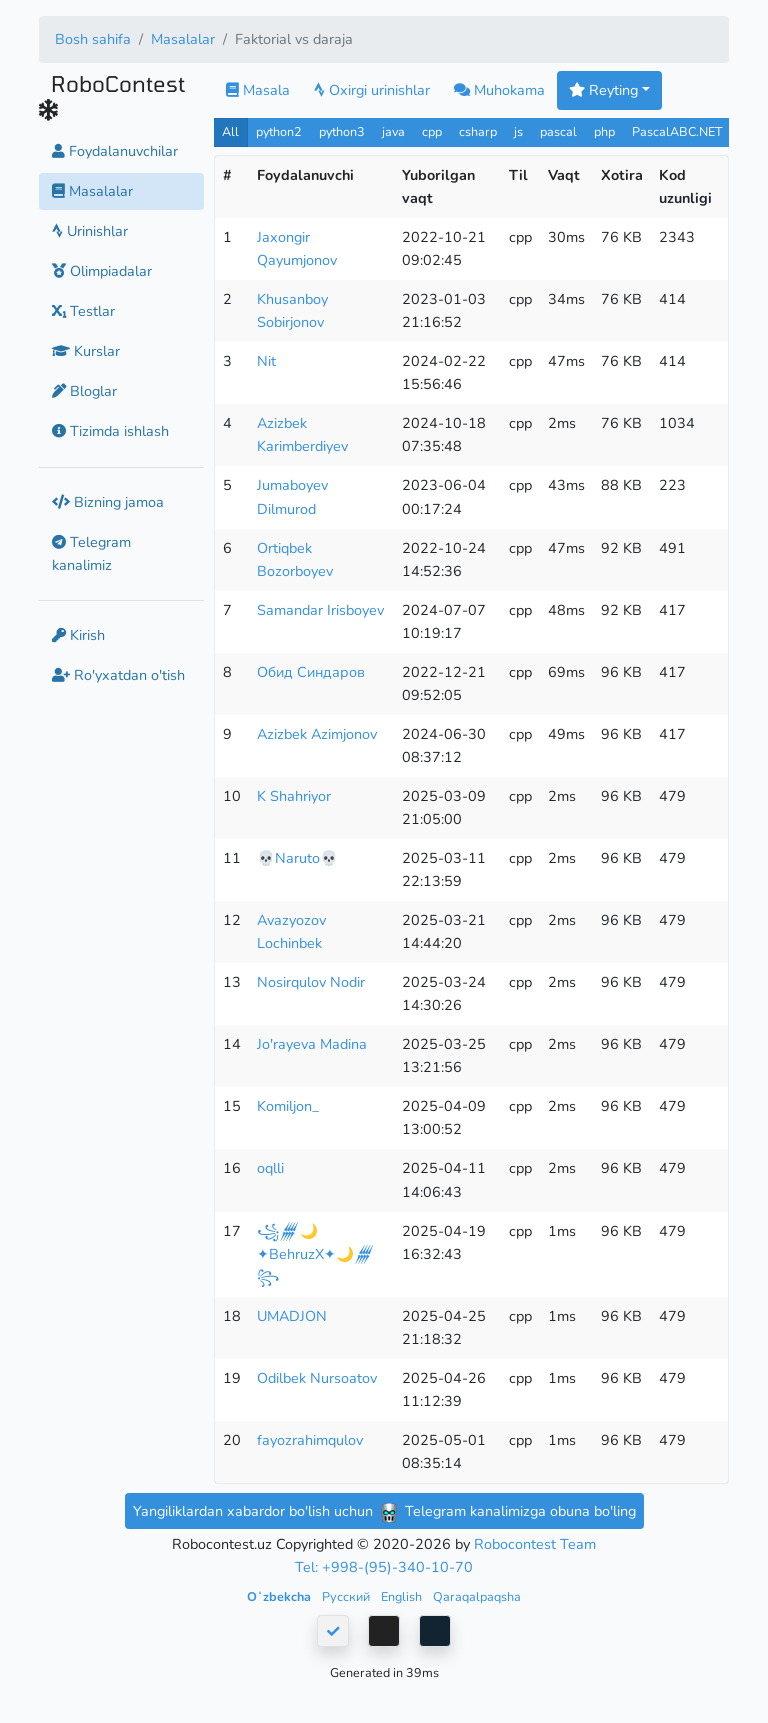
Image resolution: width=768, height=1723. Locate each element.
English (403, 1596)
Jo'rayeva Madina (312, 1044)
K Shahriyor (294, 796)
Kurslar (86, 351)
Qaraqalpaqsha (477, 1596)
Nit (266, 361)
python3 (342, 131)
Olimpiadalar (102, 271)
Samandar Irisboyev (320, 610)
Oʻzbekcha (280, 1596)
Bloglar (84, 391)
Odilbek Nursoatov (317, 1378)
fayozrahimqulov (310, 1440)
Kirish (78, 635)
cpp (432, 131)
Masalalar (183, 39)
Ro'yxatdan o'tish (118, 675)
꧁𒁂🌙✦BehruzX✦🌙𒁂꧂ (316, 1254)
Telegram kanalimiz (91, 553)
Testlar (83, 311)
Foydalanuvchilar (115, 151)
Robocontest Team (535, 1544)
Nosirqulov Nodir (311, 982)
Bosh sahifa (93, 39)
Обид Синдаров (311, 672)
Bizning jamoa (108, 502)
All (230, 131)
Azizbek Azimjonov (317, 734)
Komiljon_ (288, 1106)
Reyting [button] (603, 90)
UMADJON (292, 1316)
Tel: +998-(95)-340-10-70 (384, 1567)
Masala (258, 90)
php (604, 131)
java (393, 131)
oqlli (270, 1168)
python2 (279, 131)
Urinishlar (90, 231)
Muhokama (499, 90)
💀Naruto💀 (297, 858)
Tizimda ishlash (110, 431)
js (520, 131)
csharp (478, 131)
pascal (558, 131)
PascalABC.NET (677, 131)
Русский (347, 1596)
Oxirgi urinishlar (372, 90)
